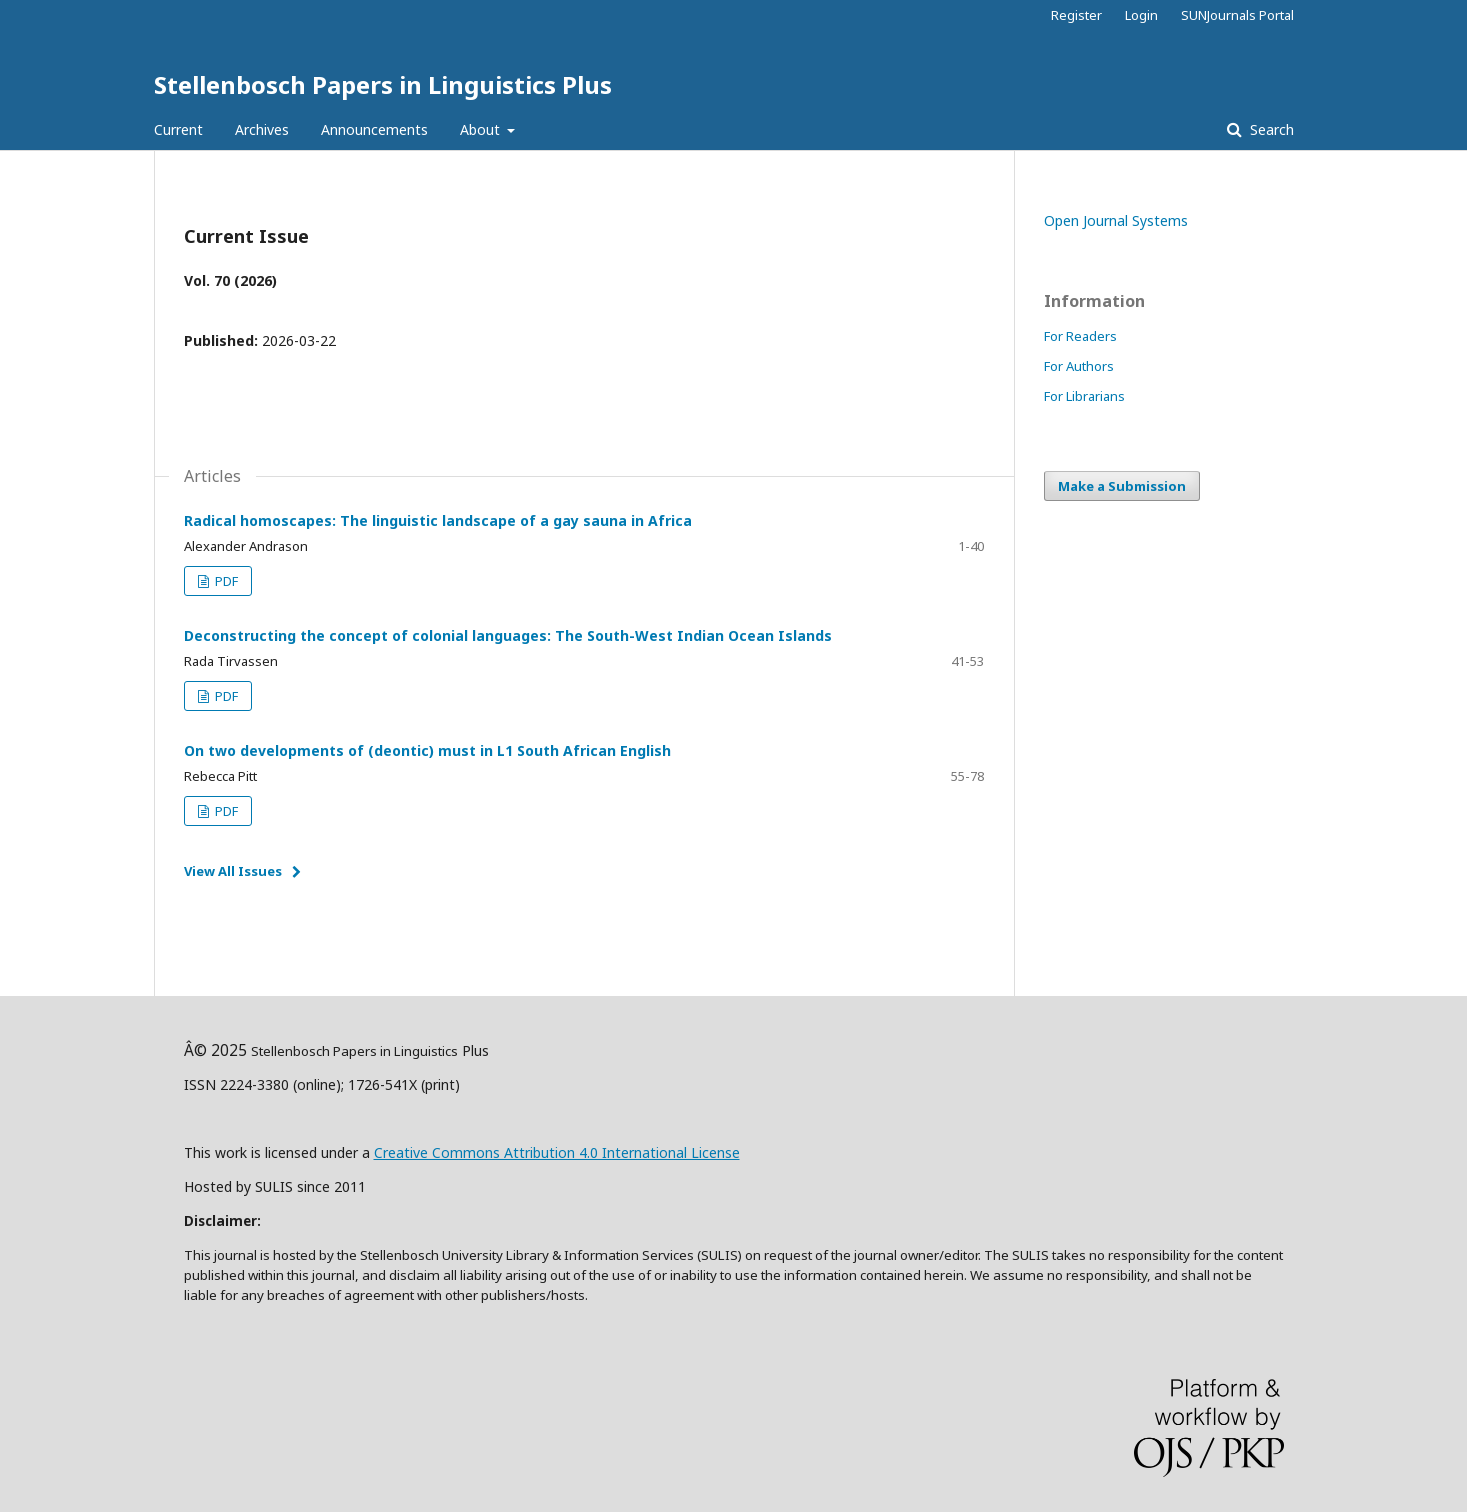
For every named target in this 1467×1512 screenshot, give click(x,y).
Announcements (374, 129)
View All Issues (233, 871)
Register (1076, 15)
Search (1270, 129)
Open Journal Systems (1116, 220)
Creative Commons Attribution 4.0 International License (557, 1152)
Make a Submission (1122, 486)
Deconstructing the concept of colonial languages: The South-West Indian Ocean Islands (508, 635)
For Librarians (1084, 396)
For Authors (1079, 366)
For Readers (1080, 336)
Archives (262, 129)
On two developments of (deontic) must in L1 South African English (427, 750)
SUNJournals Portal (1237, 15)
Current (178, 129)
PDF (225, 581)
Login (1141, 15)
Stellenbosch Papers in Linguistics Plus (383, 84)
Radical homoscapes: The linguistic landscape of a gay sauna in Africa (438, 520)
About (482, 129)
